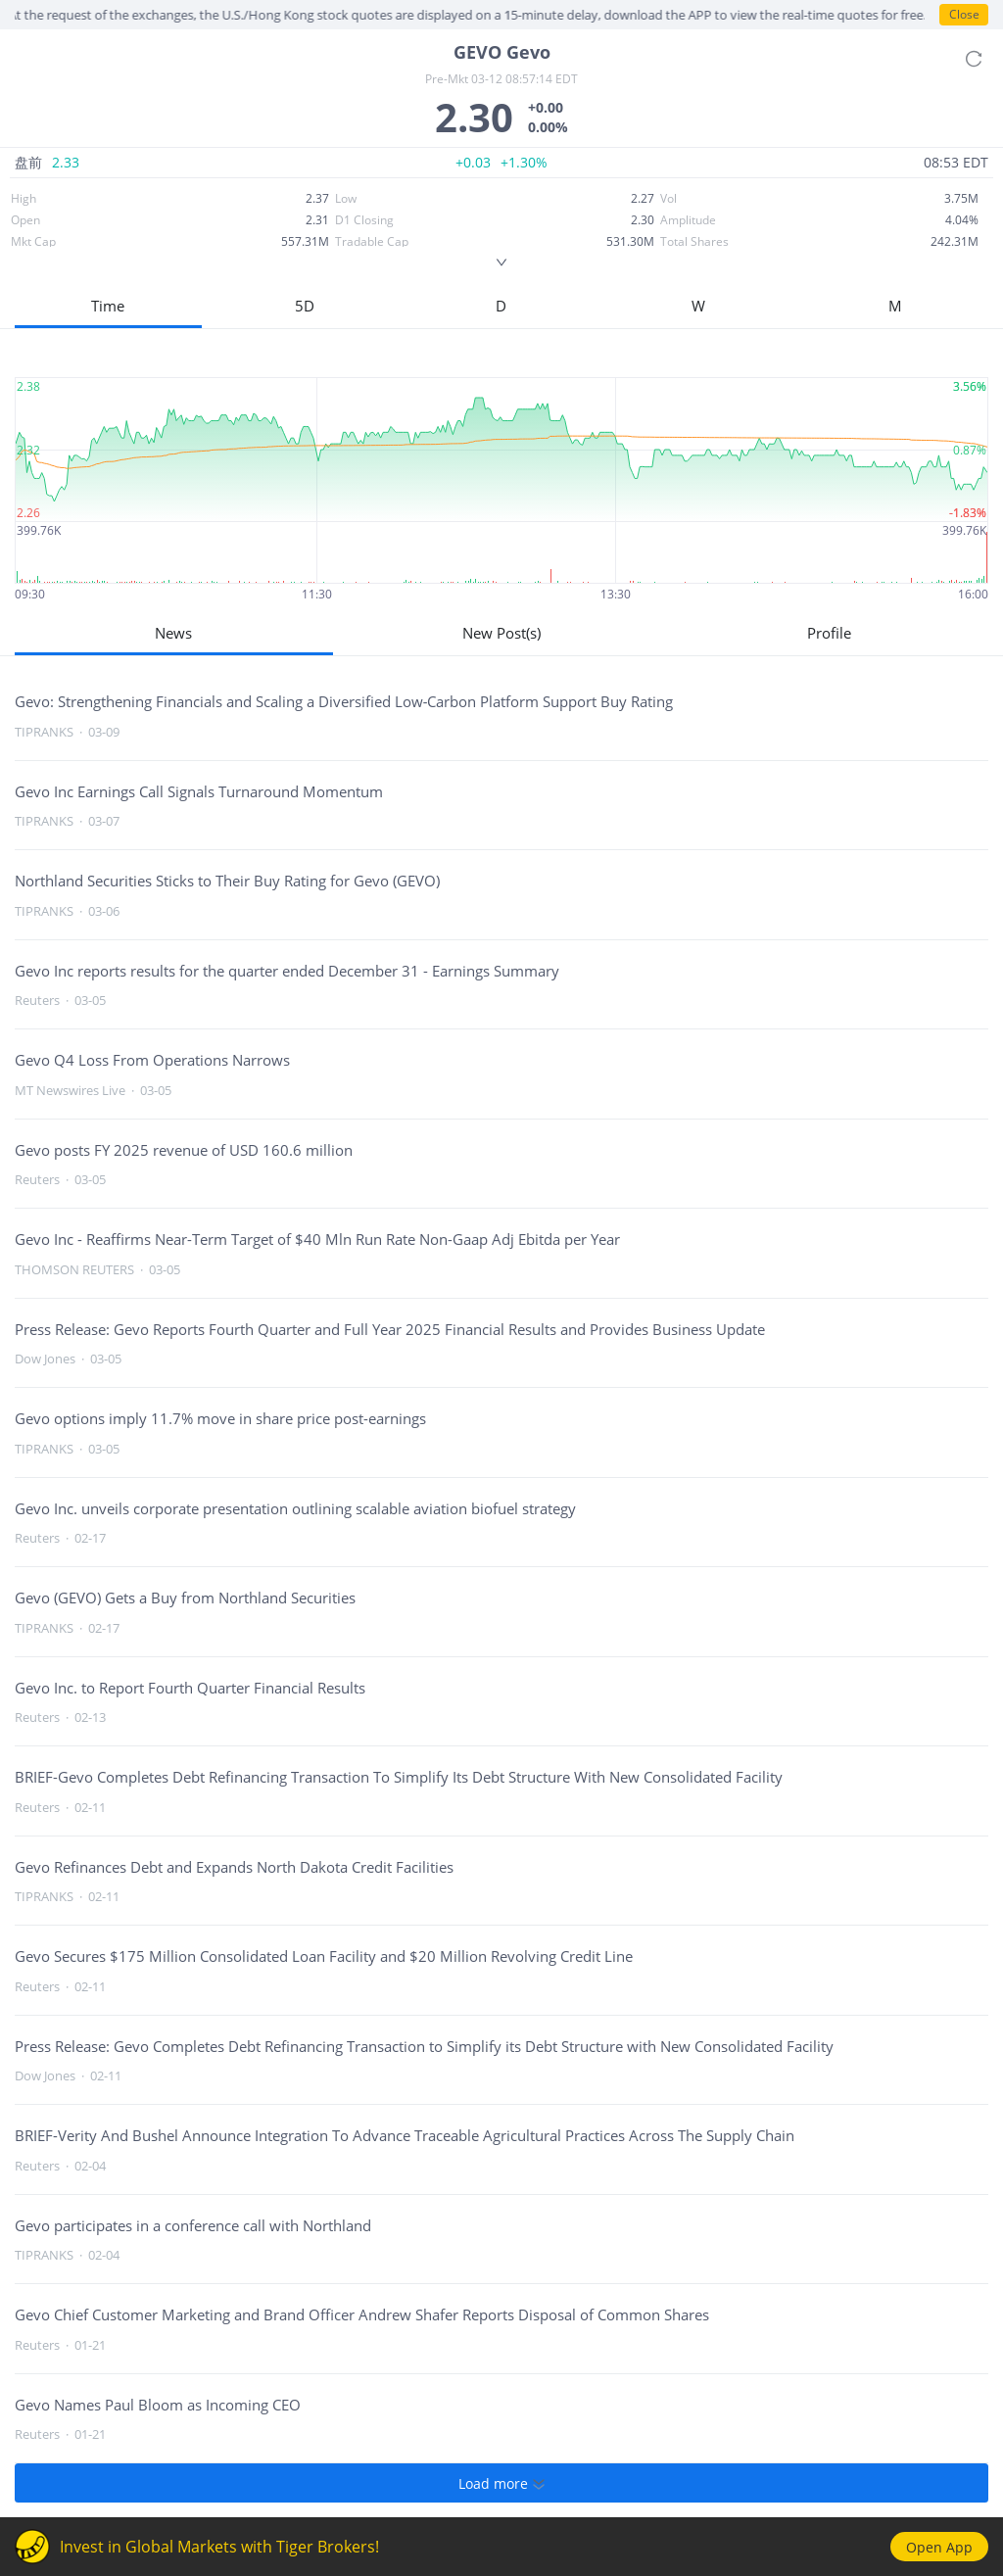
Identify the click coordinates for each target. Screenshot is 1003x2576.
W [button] (698, 305)
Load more (501, 2483)
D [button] (501, 305)
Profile (829, 633)
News (173, 633)
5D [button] (304, 305)
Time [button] (107, 305)
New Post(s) (501, 633)
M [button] (895, 305)
